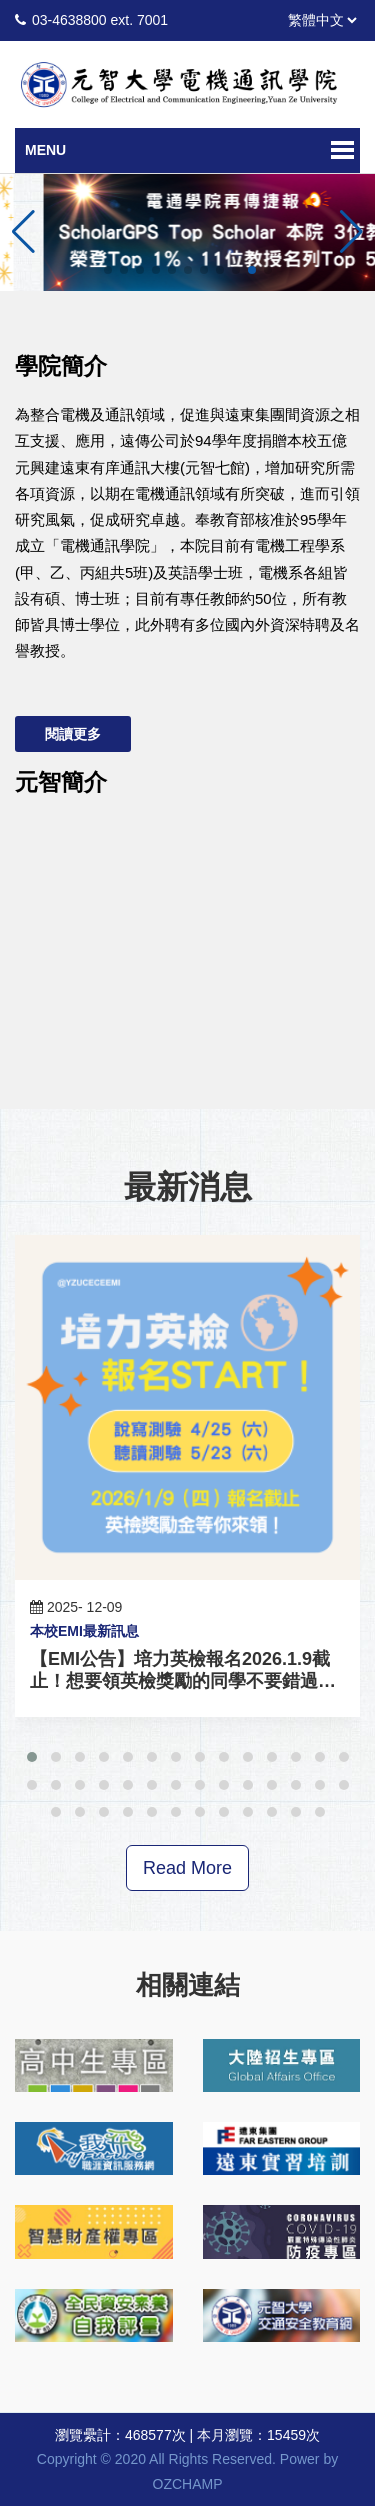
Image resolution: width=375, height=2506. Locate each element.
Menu (45, 150)
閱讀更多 (73, 734)
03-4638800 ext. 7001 (100, 20)
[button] (351, 232)
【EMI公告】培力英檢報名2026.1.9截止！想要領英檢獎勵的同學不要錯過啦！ (180, 1681)
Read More (187, 1868)
